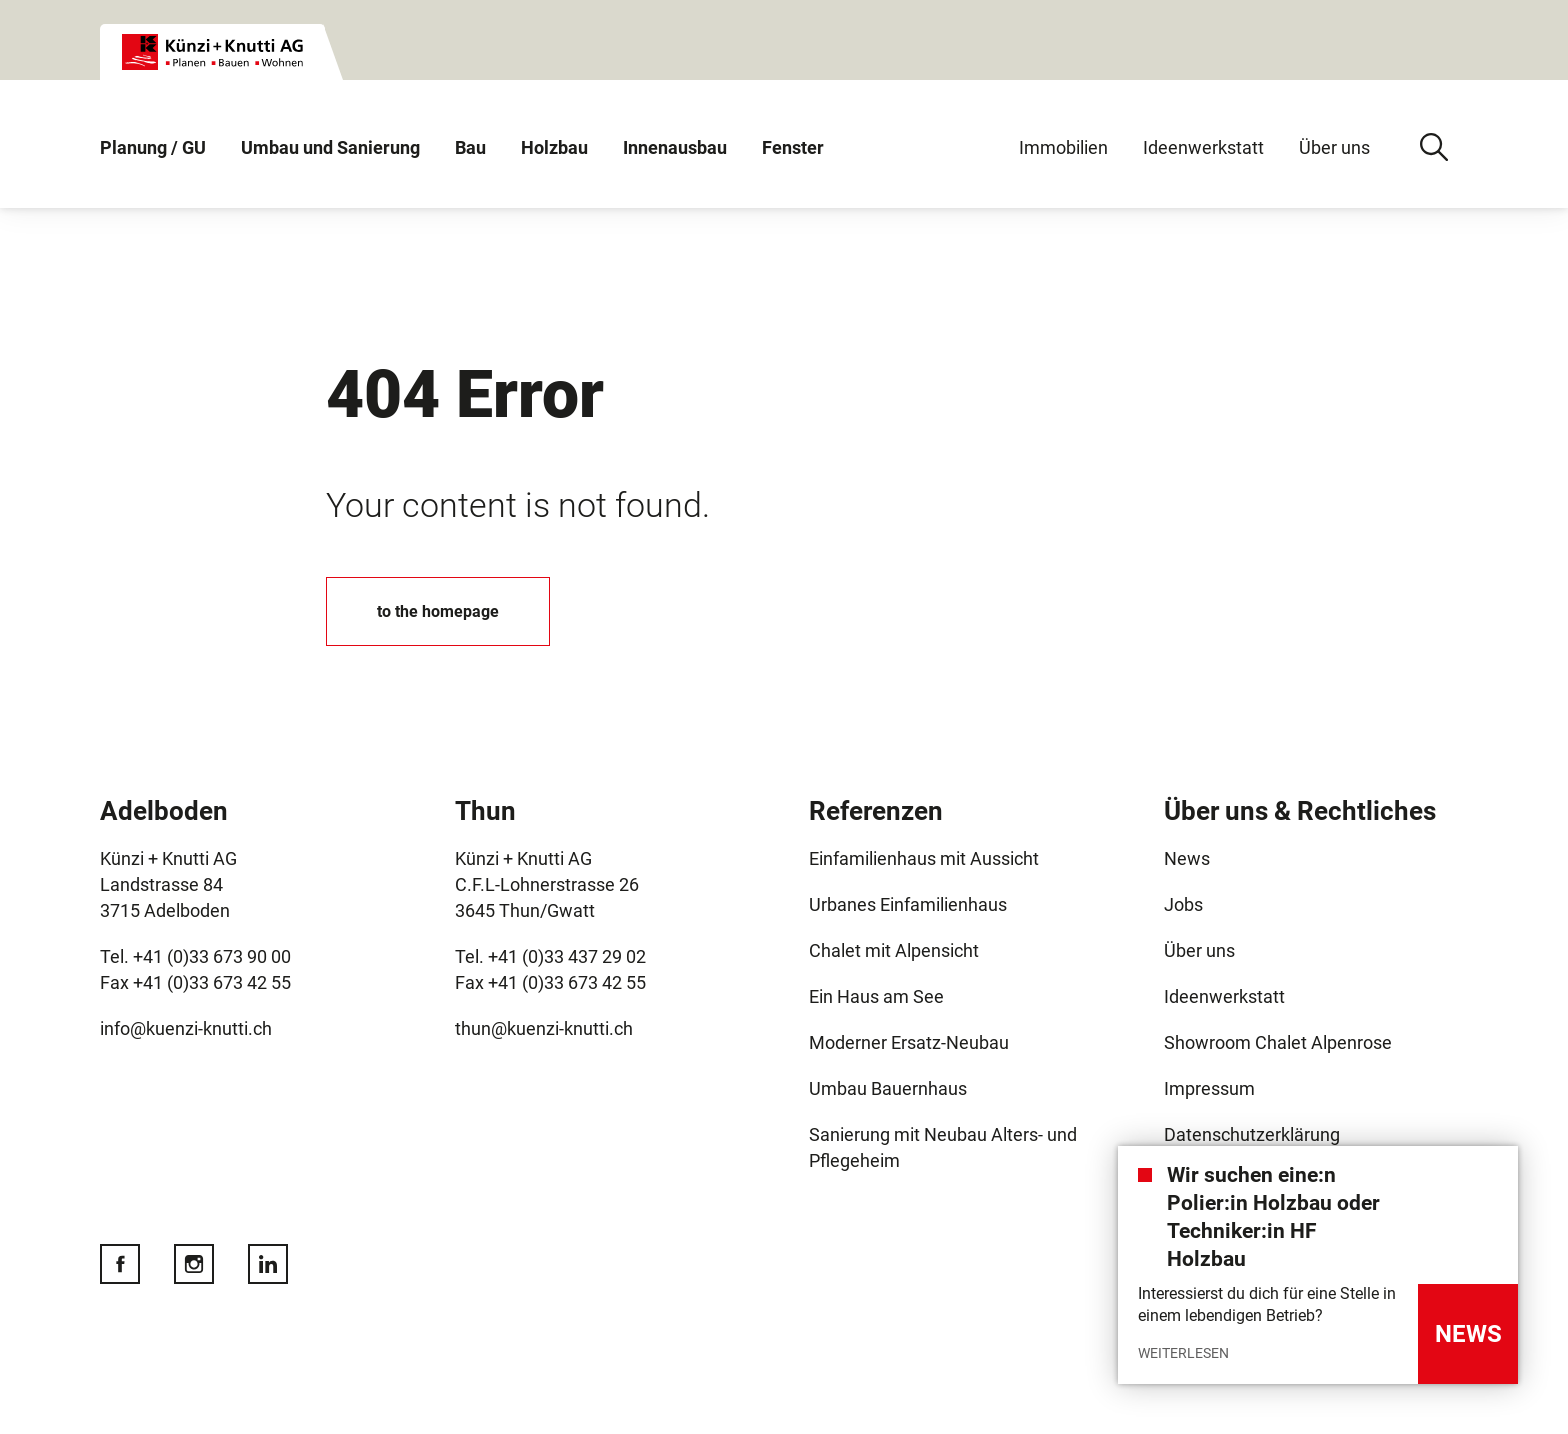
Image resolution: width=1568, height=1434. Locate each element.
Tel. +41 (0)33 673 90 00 (197, 956)
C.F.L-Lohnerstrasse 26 (547, 884)
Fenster (793, 147)
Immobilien (1063, 147)
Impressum (1209, 1088)
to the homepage (438, 611)
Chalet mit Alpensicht (894, 950)
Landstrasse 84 (161, 884)
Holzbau (554, 147)
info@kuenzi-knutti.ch (186, 1028)
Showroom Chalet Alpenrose (1278, 1042)
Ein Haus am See (876, 996)
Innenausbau (675, 147)
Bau (470, 147)
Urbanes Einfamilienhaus (908, 904)
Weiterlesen (1183, 1353)
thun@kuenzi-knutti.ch (544, 1028)
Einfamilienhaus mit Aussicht (924, 858)
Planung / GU (153, 147)
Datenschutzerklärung (1252, 1134)
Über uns (1334, 147)
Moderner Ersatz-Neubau (909, 1042)
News (1187, 858)
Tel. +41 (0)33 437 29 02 (552, 956)
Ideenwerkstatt (1203, 147)
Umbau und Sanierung (330, 147)
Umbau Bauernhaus (888, 1088)
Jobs (1183, 904)
